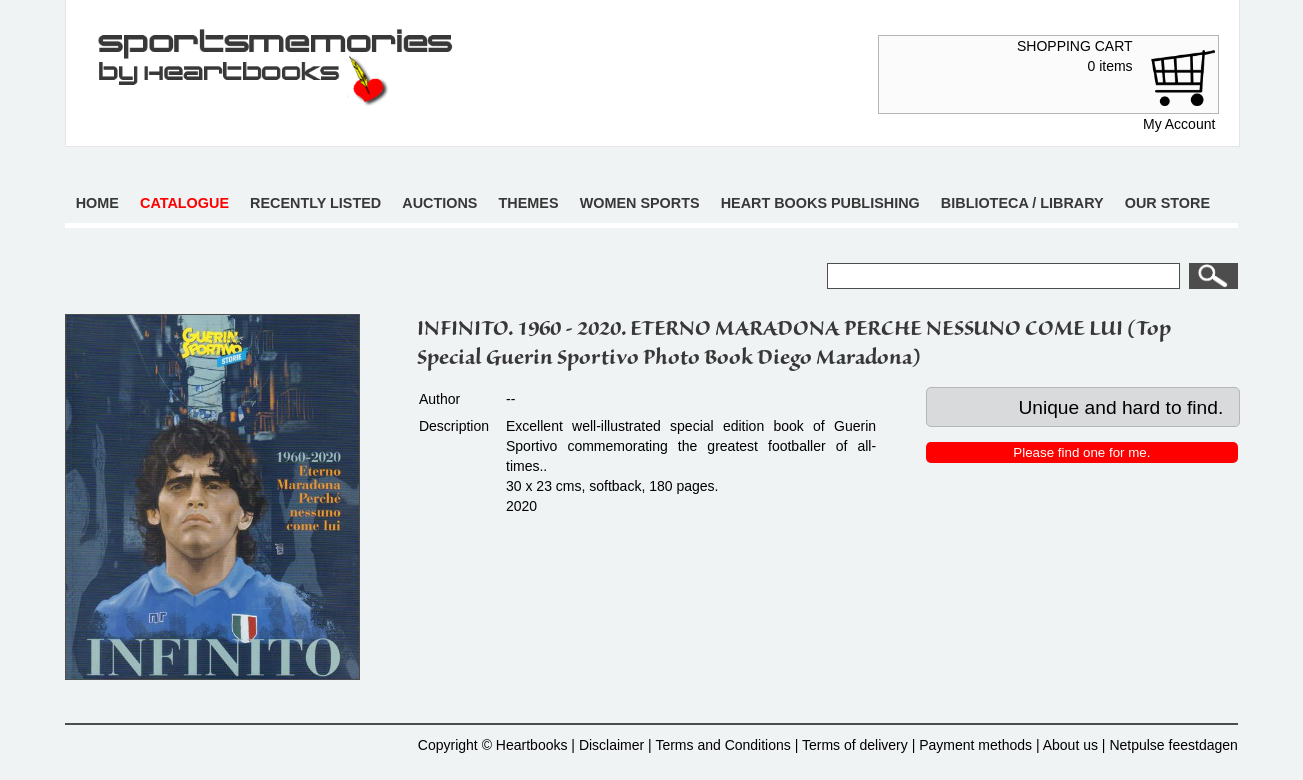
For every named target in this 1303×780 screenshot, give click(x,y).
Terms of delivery (855, 745)
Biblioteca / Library (1022, 203)
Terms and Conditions (722, 745)
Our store (1167, 203)
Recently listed (315, 203)
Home (97, 203)
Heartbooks (532, 745)
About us (1070, 745)
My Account (1179, 124)
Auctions (439, 203)
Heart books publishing (820, 203)
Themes (529, 203)
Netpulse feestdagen (1173, 745)
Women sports (640, 203)
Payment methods (975, 745)
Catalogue (184, 203)
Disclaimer (611, 745)
